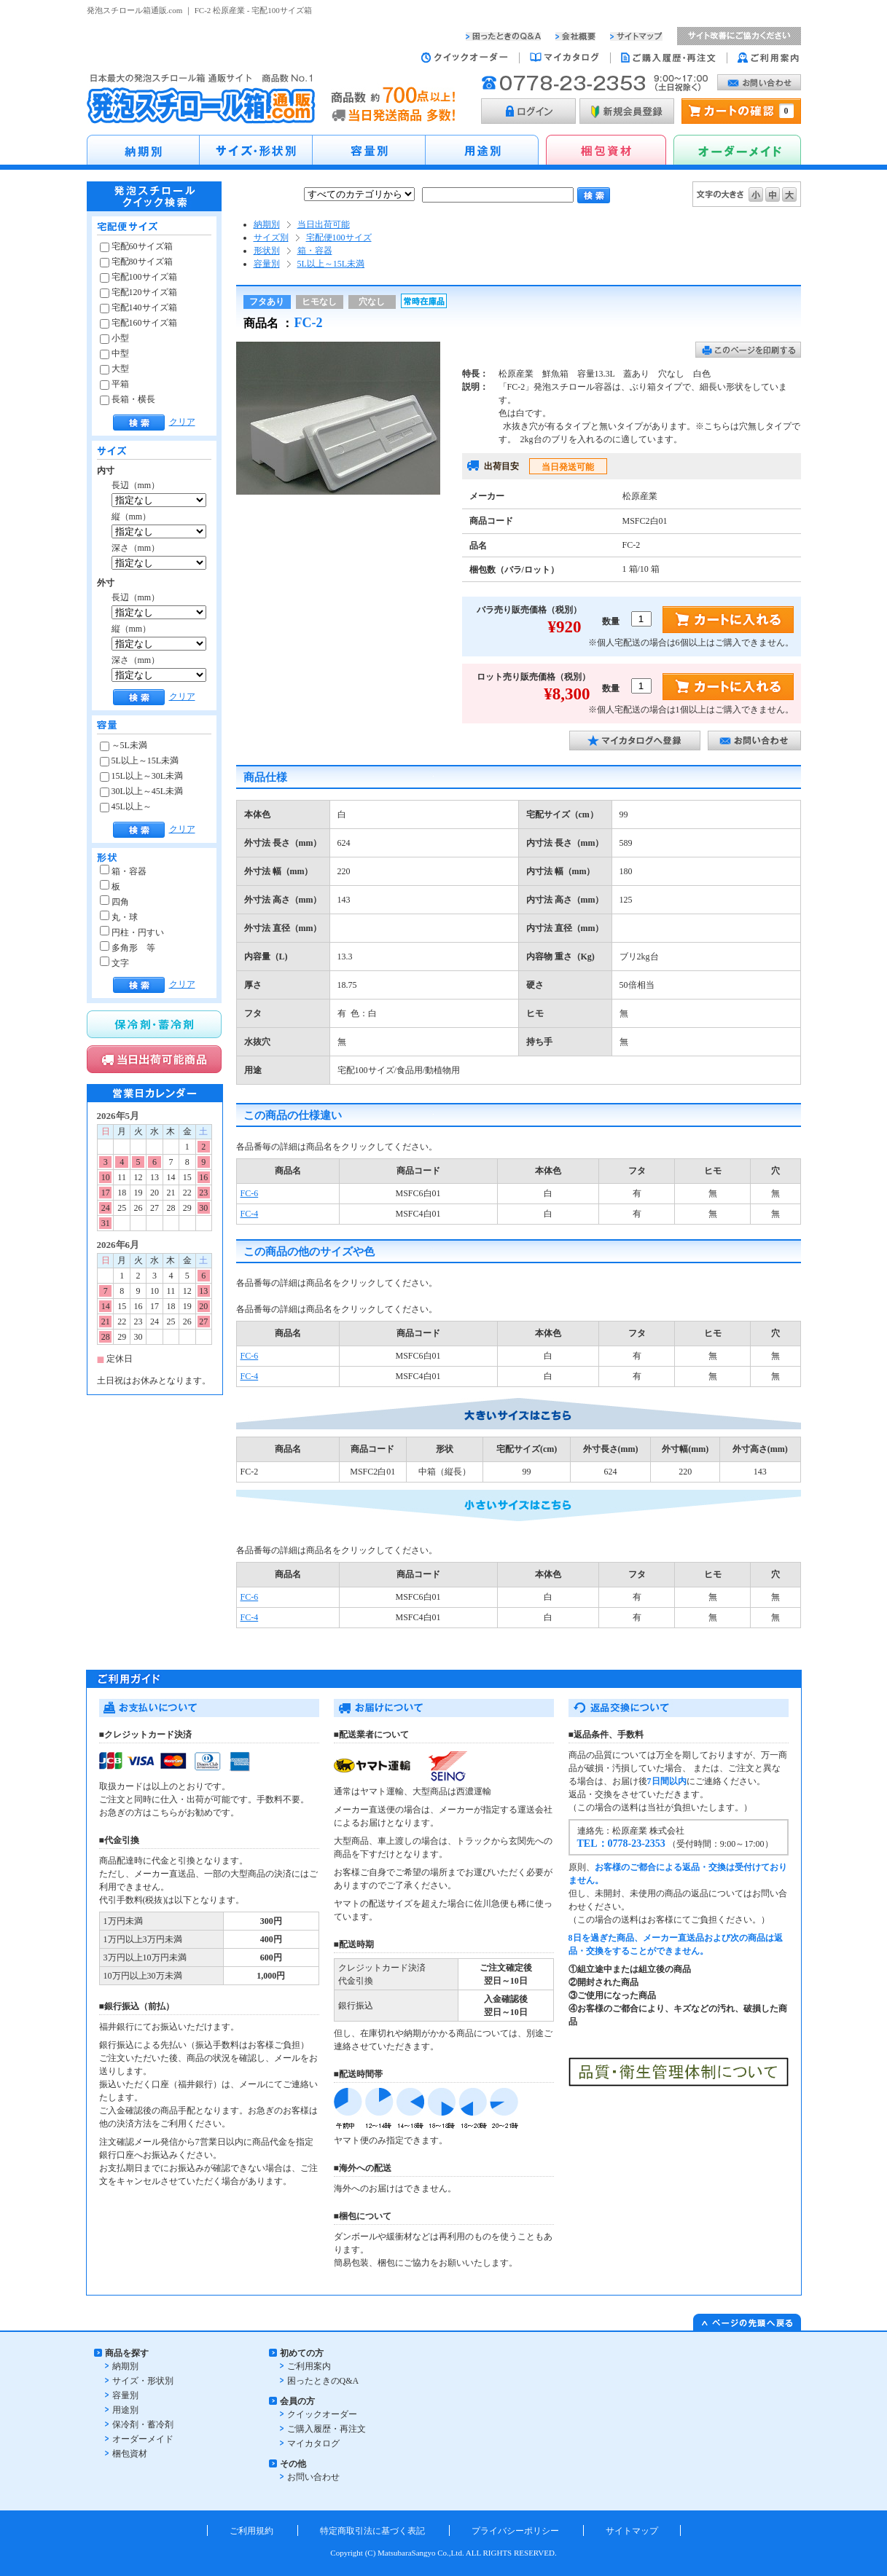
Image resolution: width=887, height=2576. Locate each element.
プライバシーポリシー (515, 2531)
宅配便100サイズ (339, 237)
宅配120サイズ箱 (138, 292)
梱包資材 (129, 2454)
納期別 (267, 224)
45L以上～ (126, 806)
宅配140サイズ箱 (138, 307)
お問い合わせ (313, 2477)
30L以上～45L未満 (142, 791)
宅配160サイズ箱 (138, 323)
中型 (114, 353)
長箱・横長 (127, 399)
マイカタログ (313, 2443)
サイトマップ (632, 2531)
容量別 (267, 264)
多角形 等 (127, 948)
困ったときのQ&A (323, 2381)
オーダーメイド (142, 2439)
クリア (182, 422)
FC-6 (250, 1193)
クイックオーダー (322, 2414)
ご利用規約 (251, 2531)
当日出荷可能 (323, 224)
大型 (114, 369)
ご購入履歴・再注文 (326, 2429)
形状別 (267, 251)
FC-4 (250, 1214)
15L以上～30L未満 (142, 776)
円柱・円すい (132, 932)
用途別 (125, 2410)
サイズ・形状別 (142, 2381)
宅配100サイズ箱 (138, 277)
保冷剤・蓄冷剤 (142, 2424)
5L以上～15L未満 (139, 760)
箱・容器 (123, 871)
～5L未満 (123, 745)
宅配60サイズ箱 (136, 246)
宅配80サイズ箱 (136, 261)
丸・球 (119, 917)
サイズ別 (271, 237)
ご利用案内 (309, 2366)
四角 (114, 902)
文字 (114, 963)
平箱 (114, 384)
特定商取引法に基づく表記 (372, 2531)
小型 (114, 338)
